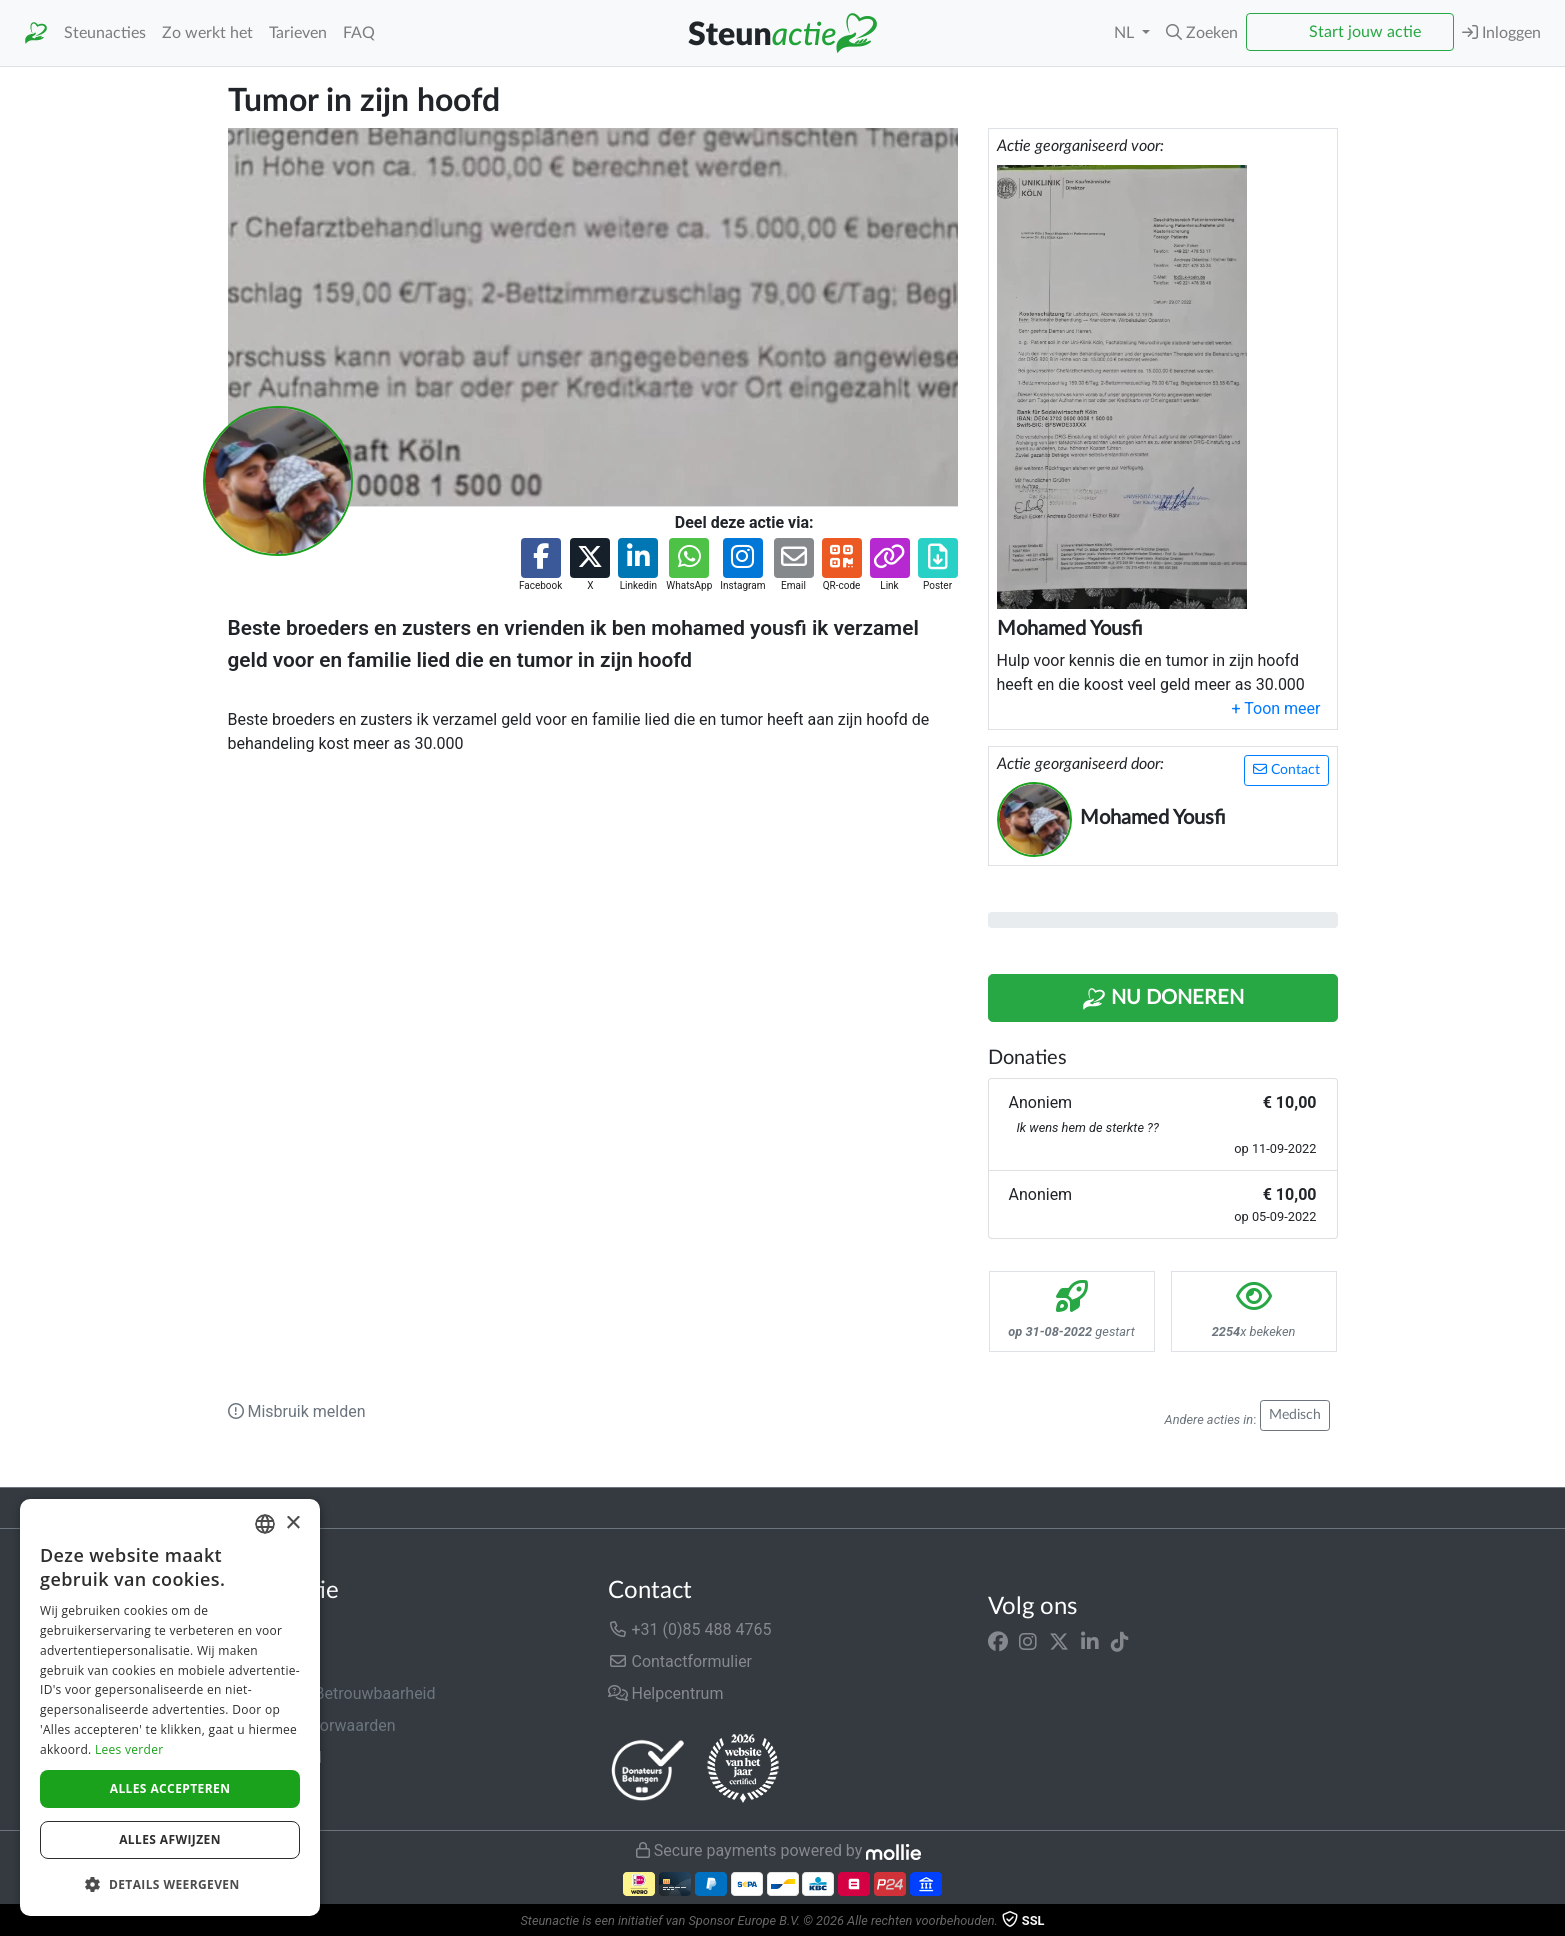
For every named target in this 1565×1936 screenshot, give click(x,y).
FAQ (359, 33)
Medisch (1295, 1415)
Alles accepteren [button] (170, 1788)
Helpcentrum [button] (666, 1693)
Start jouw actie (1365, 32)
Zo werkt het (207, 33)
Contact (1286, 769)
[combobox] (265, 1524)
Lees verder (129, 1749)
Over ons (259, 1629)
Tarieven (298, 33)
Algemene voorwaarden (312, 1725)
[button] (1202, 33)
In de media (269, 1661)
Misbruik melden (297, 1411)
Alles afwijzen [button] (170, 1839)
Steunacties (105, 33)
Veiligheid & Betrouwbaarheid (332, 1693)
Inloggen (1501, 32)
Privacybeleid (275, 1757)
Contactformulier (680, 1661)
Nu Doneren (1163, 999)
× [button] (292, 1523)
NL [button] (1126, 33)
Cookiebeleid (274, 1789)
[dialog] (170, 1707)
